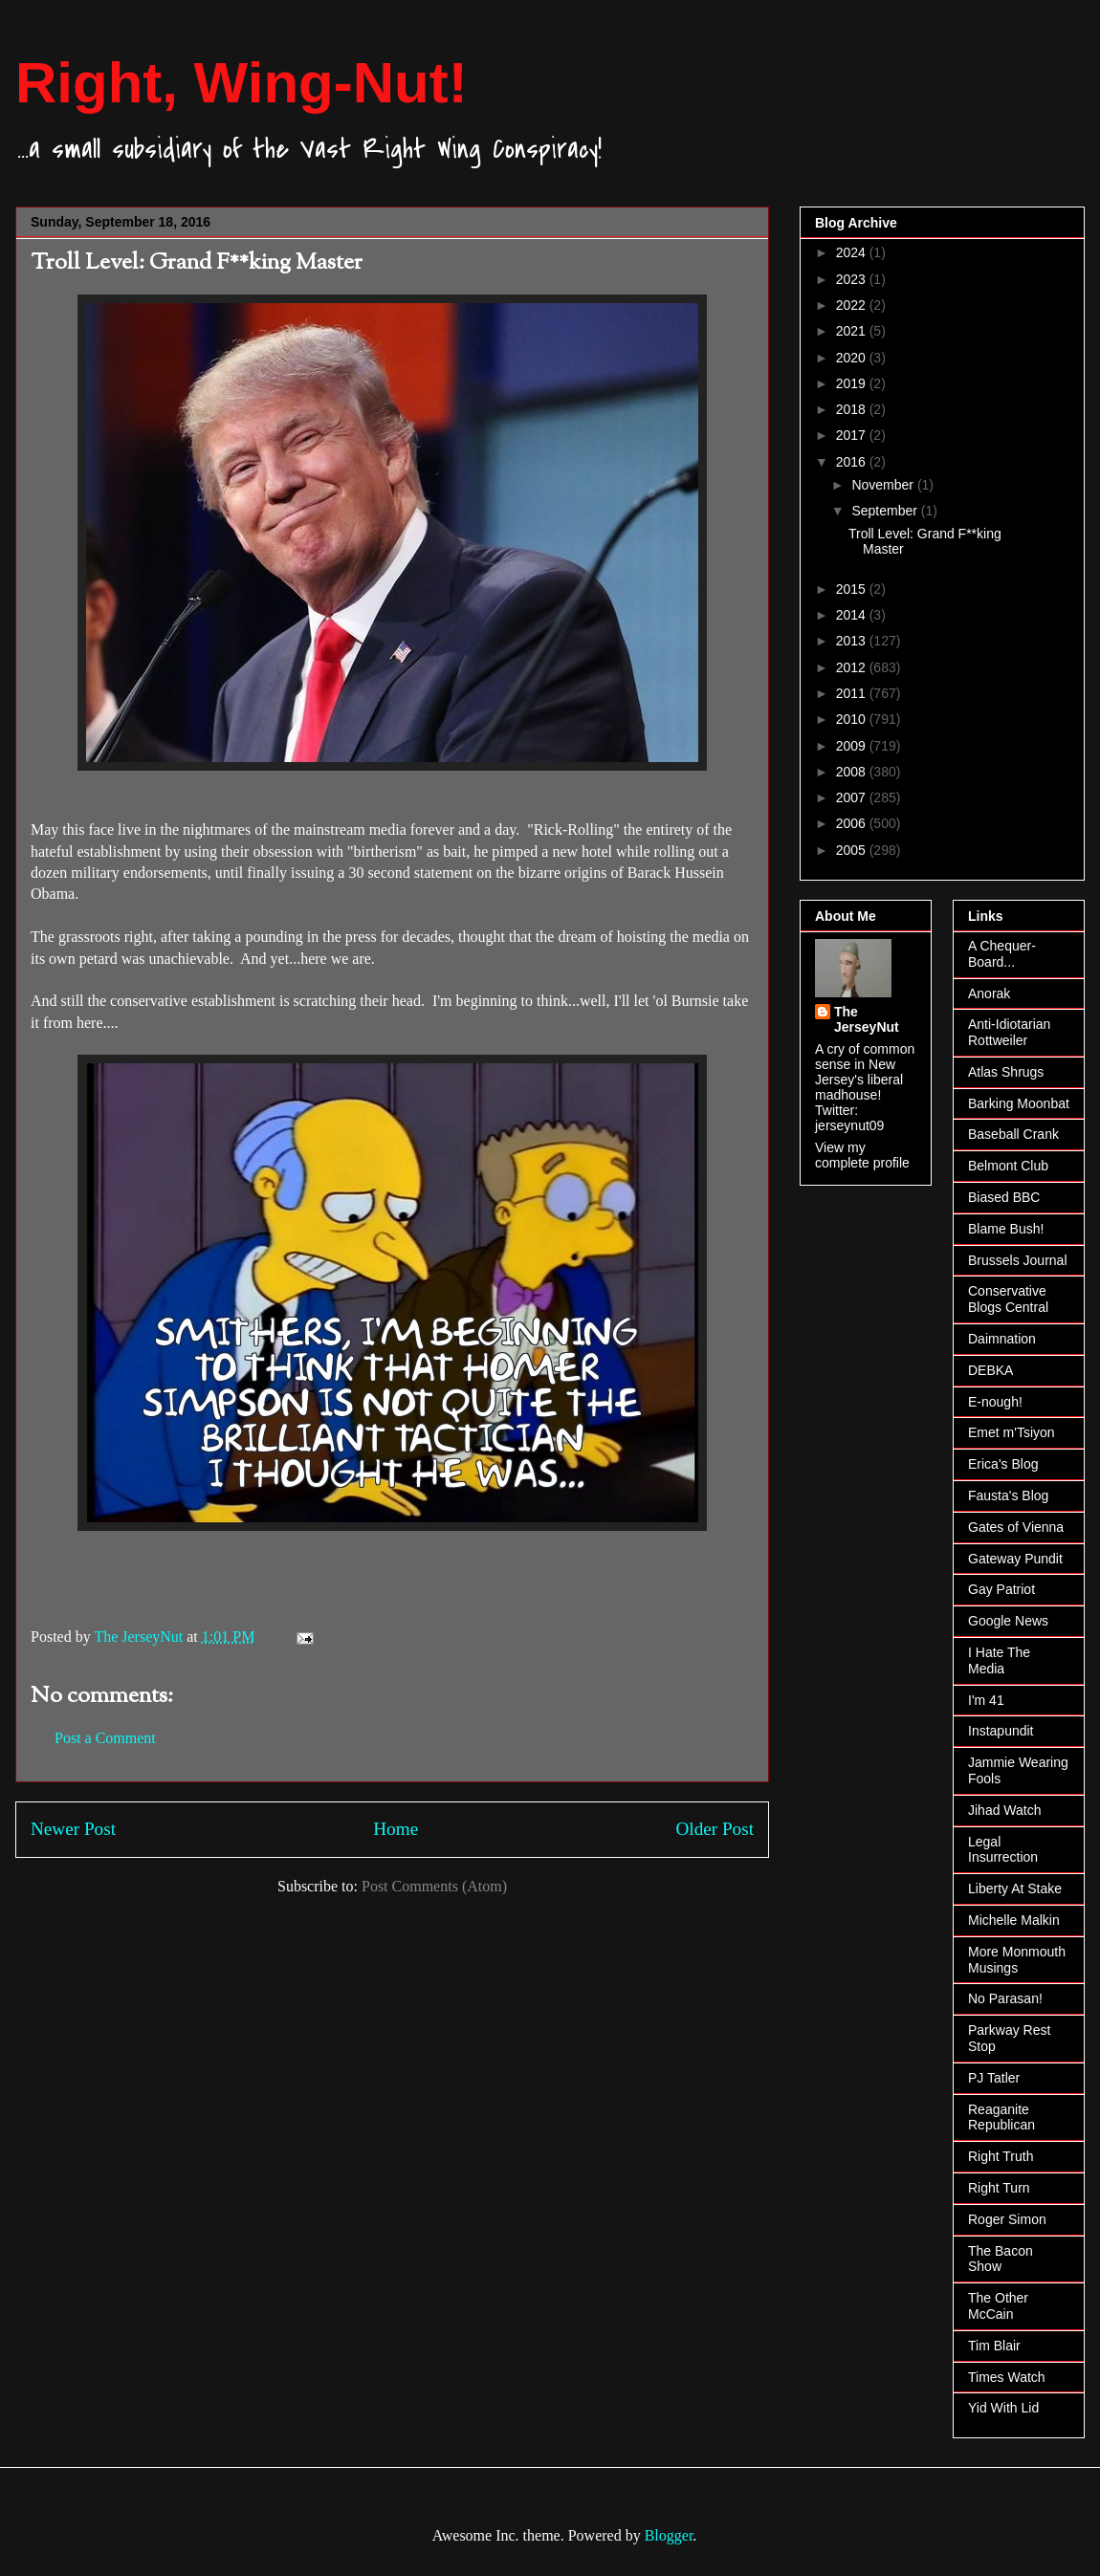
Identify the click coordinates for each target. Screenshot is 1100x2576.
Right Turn (999, 2187)
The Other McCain (998, 2306)
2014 (852, 614)
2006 (852, 823)
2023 (852, 279)
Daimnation (1002, 1338)
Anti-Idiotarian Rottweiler (1009, 1032)
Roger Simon (1007, 2219)
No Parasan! (1005, 1998)
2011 (852, 693)
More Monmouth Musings (1017, 1960)
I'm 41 (986, 1700)
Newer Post (73, 1829)
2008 (852, 771)
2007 (852, 797)
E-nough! (995, 1401)
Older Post (714, 1829)
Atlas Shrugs (1006, 1072)
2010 (852, 719)
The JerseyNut (866, 1019)
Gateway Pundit (1015, 1558)
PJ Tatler (994, 2077)
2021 (852, 330)
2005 (852, 850)
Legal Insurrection (1003, 1850)
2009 (852, 745)
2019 (852, 383)
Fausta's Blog (1008, 1495)
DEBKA (990, 1370)
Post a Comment (105, 1738)
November (883, 484)
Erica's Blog (1003, 1464)
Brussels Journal (1017, 1260)
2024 (852, 252)
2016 (852, 461)
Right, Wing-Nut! (241, 83)
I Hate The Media (999, 1660)
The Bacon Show (1000, 2259)
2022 (852, 305)
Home (395, 1829)
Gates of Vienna (1016, 1527)
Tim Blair (994, 2345)
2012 (852, 667)
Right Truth (1000, 2156)
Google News (1008, 1620)
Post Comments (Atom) (434, 1886)
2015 (852, 589)
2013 (852, 640)
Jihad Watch (1005, 1810)
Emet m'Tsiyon (1011, 1432)
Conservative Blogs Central (1008, 1299)
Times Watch (1006, 2377)
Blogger (669, 2535)
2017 (852, 435)
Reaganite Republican (1001, 2117)
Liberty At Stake (1015, 1888)
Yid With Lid (1003, 2407)
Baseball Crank (1013, 1134)
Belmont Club (1008, 1165)
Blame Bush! (1006, 1228)
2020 (852, 357)
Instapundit (1001, 1730)
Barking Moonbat (1018, 1103)
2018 (852, 409)
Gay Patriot (1001, 1589)
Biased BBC (1004, 1197)
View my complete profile (862, 1155)
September (885, 510)
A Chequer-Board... (1002, 954)
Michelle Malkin (1014, 1920)
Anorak (989, 993)
